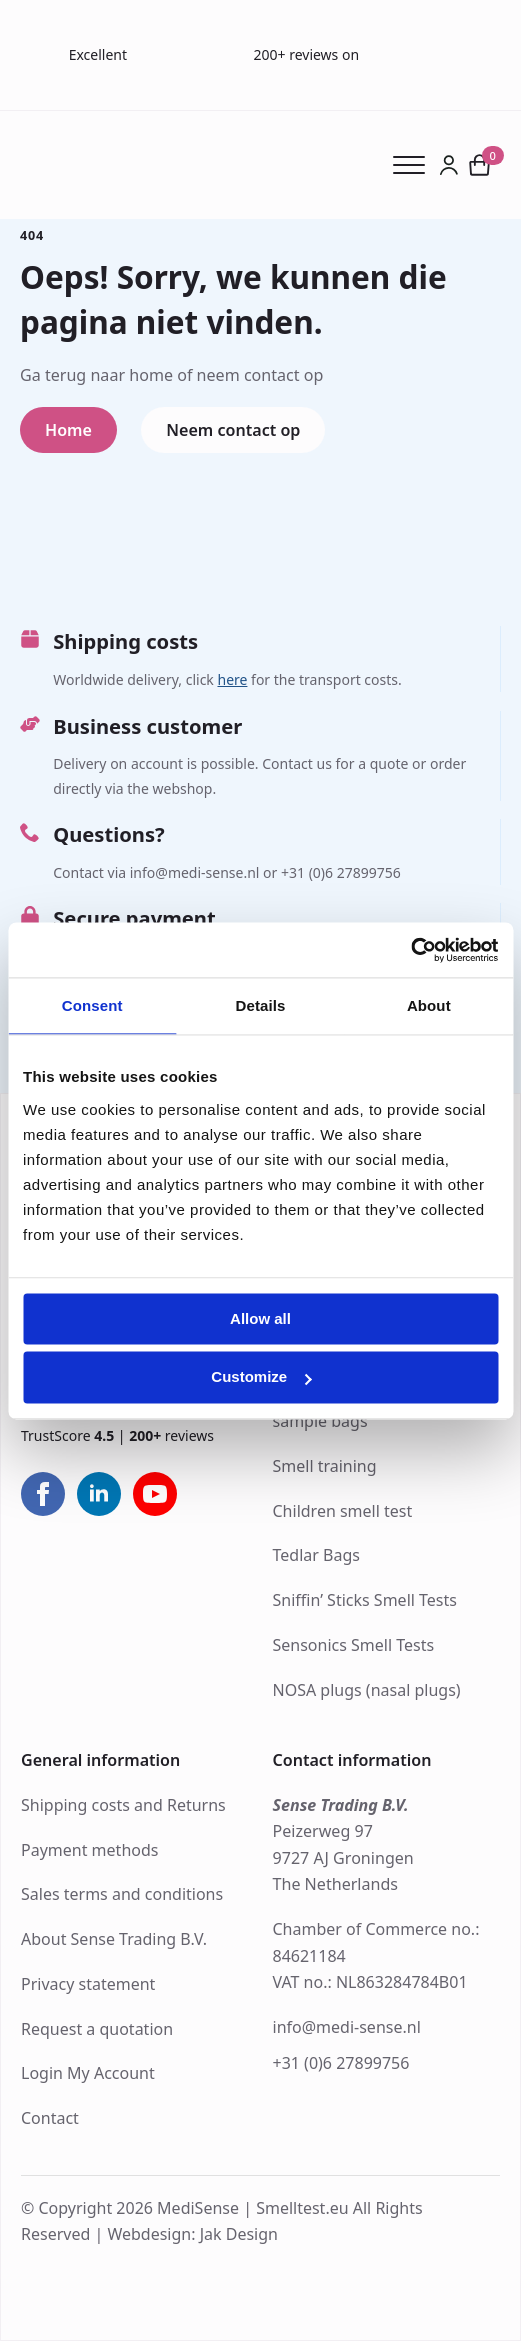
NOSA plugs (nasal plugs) (367, 1690)
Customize (261, 1377)
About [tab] (429, 1005)
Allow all (260, 1318)
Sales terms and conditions (122, 1894)
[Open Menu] (415, 165)
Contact (50, 2118)
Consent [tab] (92, 1005)
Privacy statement (88, 1984)
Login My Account (88, 2073)
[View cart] (480, 165)
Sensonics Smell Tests (354, 1645)
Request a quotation (97, 2029)
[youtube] (155, 1494)
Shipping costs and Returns (123, 1805)
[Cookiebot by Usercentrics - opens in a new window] (410, 950)
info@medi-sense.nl (347, 2027)
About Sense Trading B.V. (114, 1939)
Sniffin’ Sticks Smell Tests (365, 1600)
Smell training (325, 1466)
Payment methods (89, 1850)
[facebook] (43, 1494)
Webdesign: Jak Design (192, 2234)
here (232, 679)
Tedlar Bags (316, 1555)
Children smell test (343, 1511)
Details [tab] (261, 1005)
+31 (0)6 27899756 (341, 2063)
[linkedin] (99, 1494)
